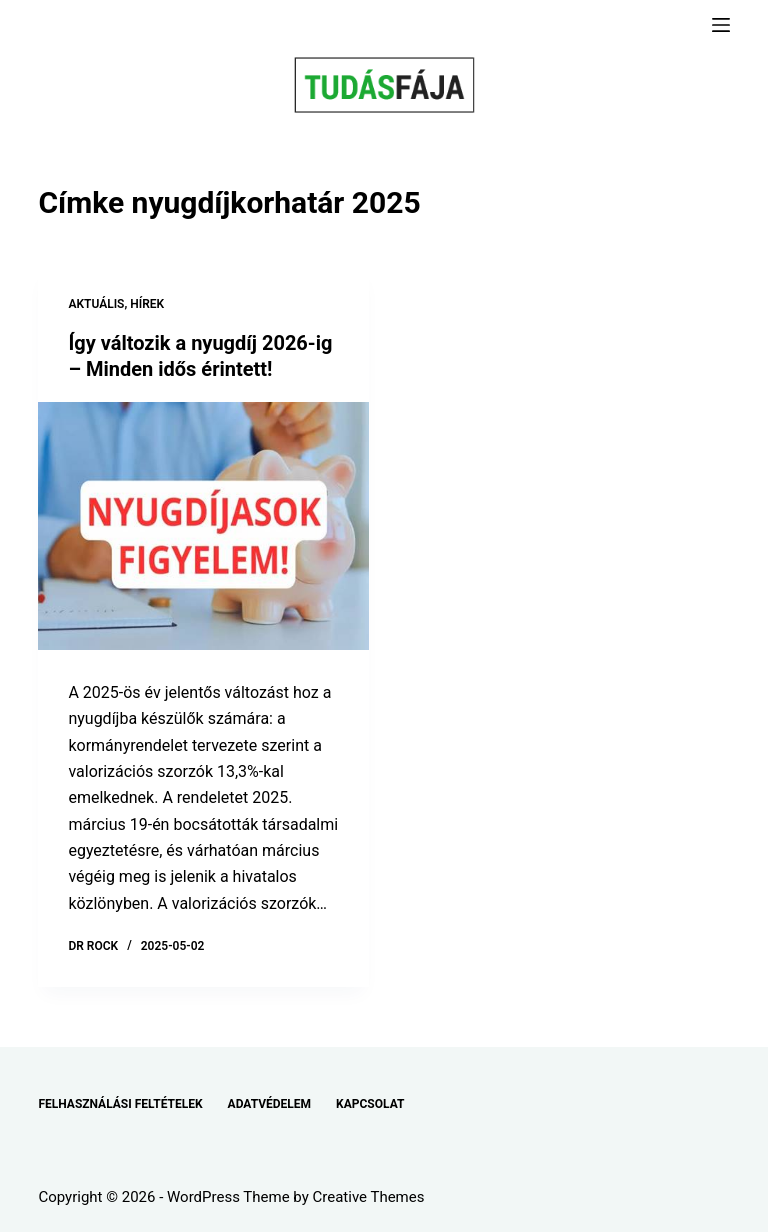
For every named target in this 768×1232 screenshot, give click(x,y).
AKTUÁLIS (96, 304)
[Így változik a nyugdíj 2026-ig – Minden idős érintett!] (203, 526)
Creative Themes (369, 1197)
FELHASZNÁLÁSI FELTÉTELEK (120, 1104)
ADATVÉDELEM (270, 1104)
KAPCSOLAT (370, 1104)
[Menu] (721, 25)
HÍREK (147, 304)
